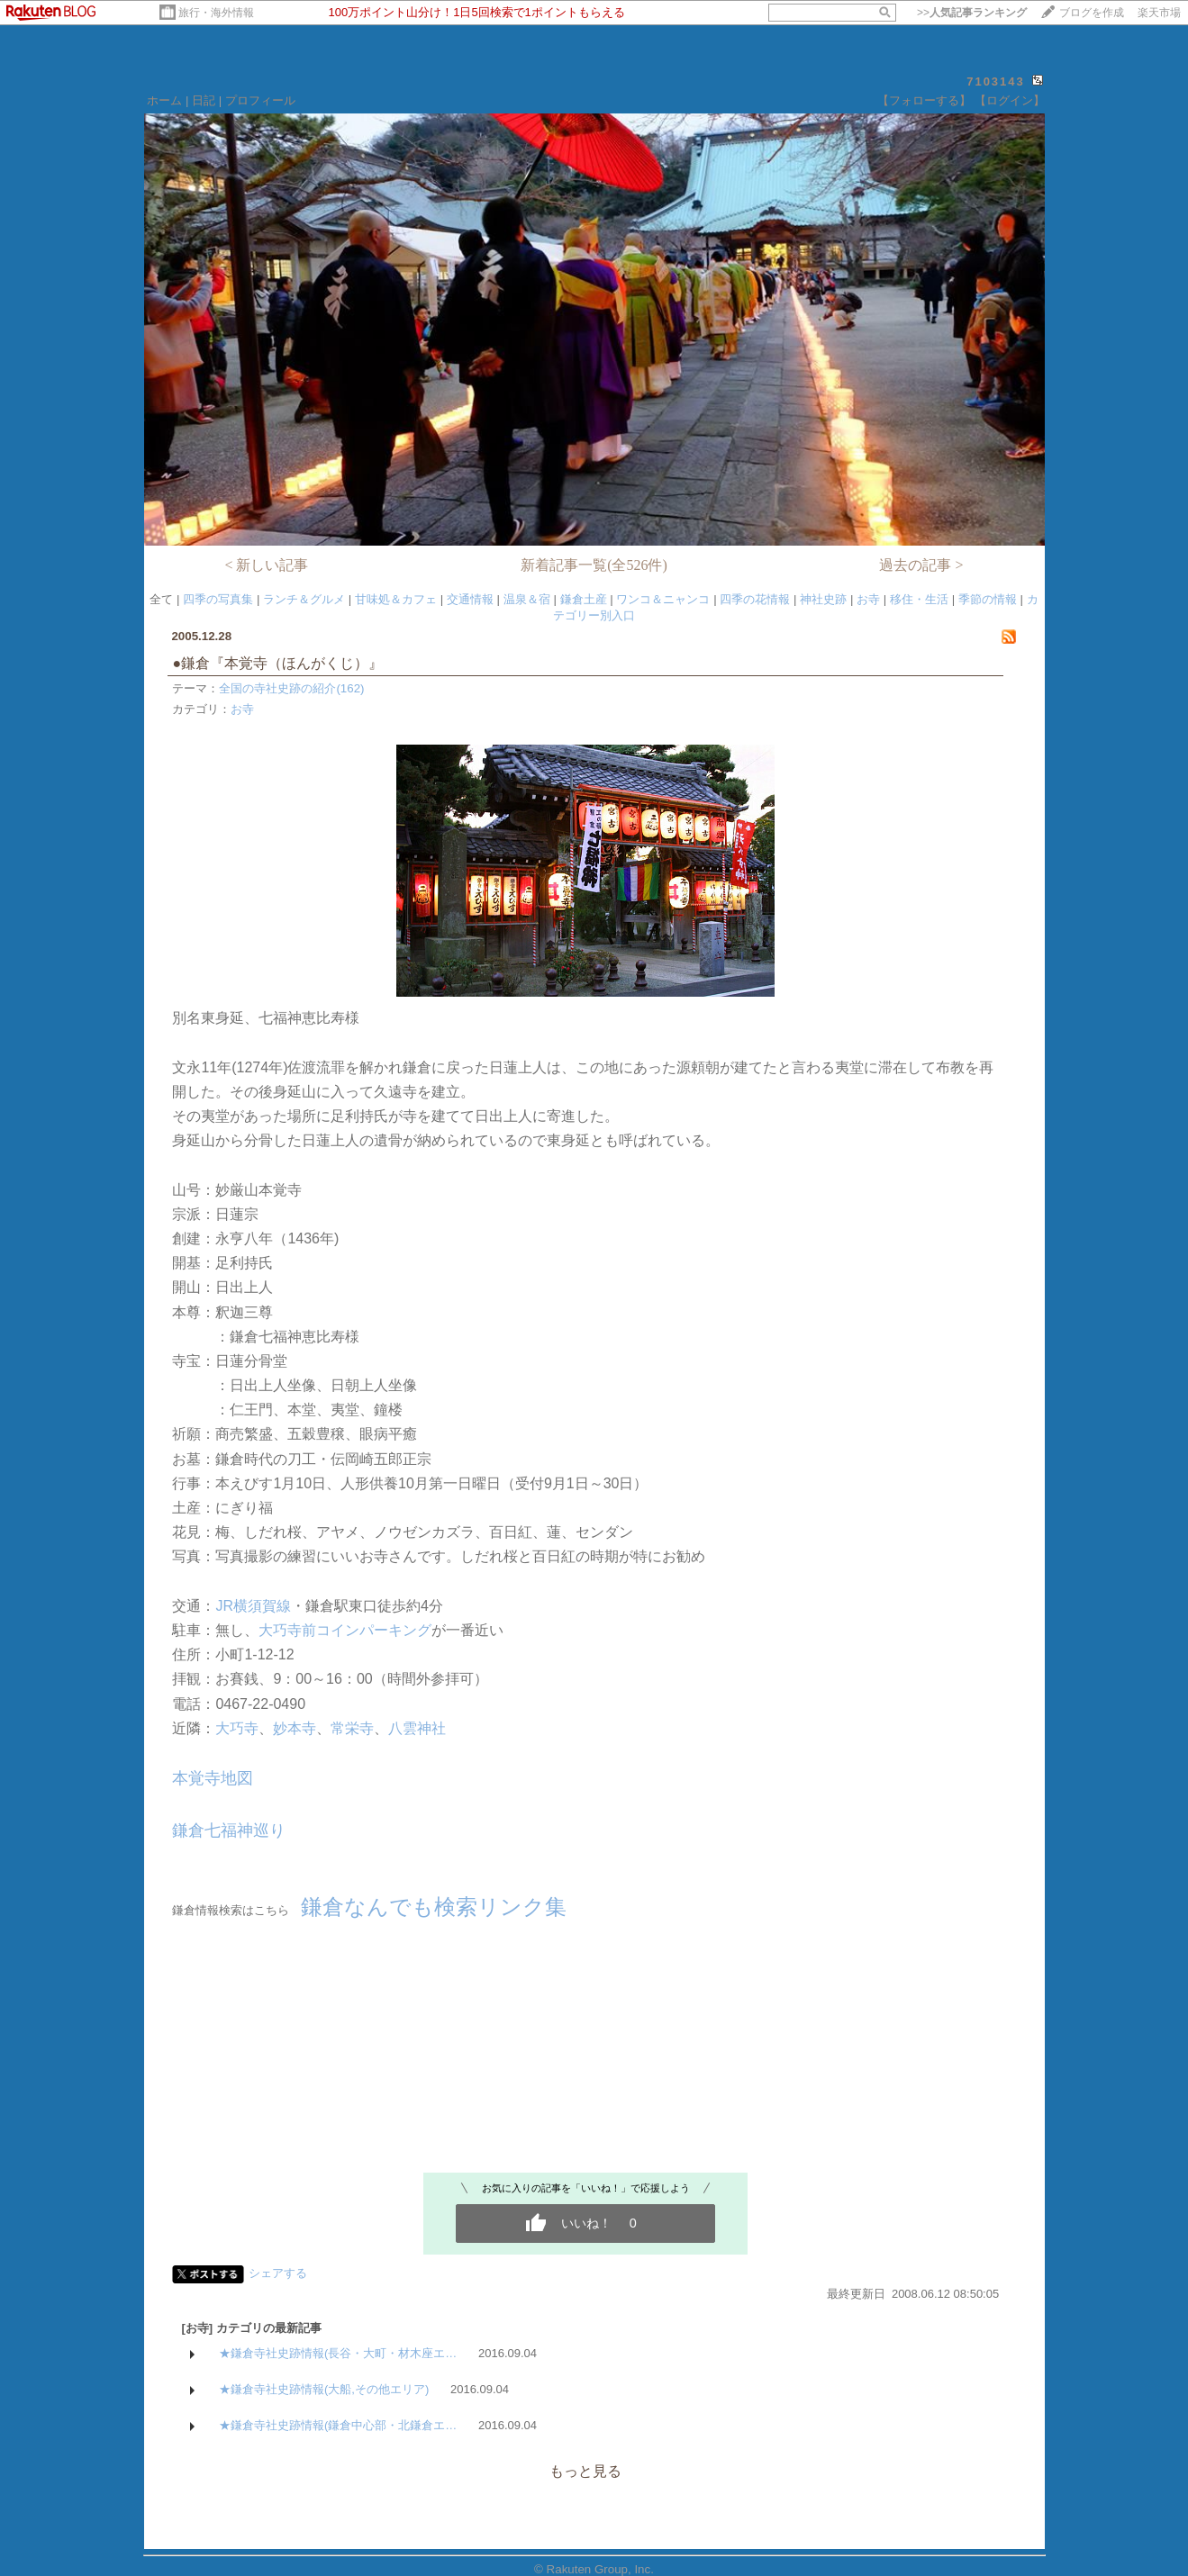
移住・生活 (919, 599)
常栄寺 (352, 1728)
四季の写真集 (218, 599)
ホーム (164, 100)
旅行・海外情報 (216, 12)
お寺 (868, 599)
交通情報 (470, 599)
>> (972, 12)
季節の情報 (987, 599)
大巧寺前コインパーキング (344, 1630)
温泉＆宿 (526, 599)
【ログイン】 (1010, 100)
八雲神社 (417, 1728)
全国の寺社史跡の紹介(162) (291, 688)
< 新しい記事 (266, 565)
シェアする (278, 2273)
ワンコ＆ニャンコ (663, 599)
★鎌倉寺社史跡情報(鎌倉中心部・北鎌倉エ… (338, 2425)
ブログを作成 (1091, 12)
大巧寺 (236, 1728)
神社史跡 (823, 599)
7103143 (995, 81)
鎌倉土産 (583, 599)
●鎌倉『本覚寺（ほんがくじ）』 (284, 663)
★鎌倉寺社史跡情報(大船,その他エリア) (324, 2389)
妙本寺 (294, 1728)
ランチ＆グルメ (304, 599)
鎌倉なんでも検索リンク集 (434, 1906)
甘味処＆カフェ (396, 599)
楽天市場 (1159, 12)
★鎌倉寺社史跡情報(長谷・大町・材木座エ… (338, 2353)
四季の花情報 (755, 599)
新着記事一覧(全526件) (594, 565)
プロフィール (260, 100)
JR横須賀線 (253, 1605)
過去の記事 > (921, 565)
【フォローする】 (924, 100)
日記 (203, 100)
